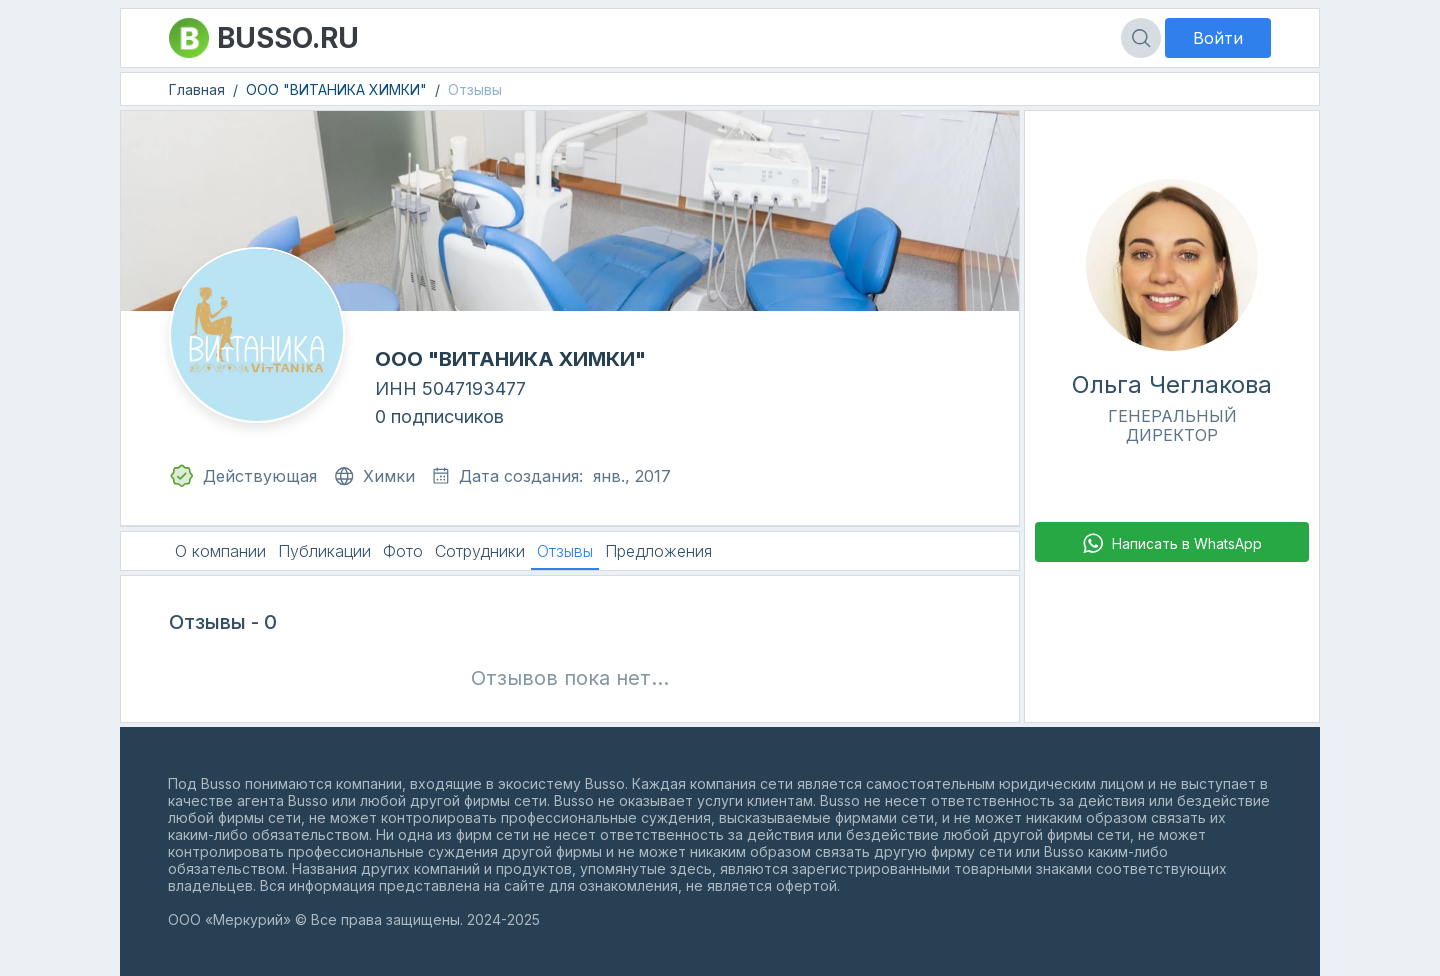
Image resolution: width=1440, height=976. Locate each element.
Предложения (658, 551)
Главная (197, 89)
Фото (403, 551)
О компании (220, 551)
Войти (1218, 38)
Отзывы (475, 89)
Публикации (324, 551)
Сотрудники (480, 551)
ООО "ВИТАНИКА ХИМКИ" (336, 89)
